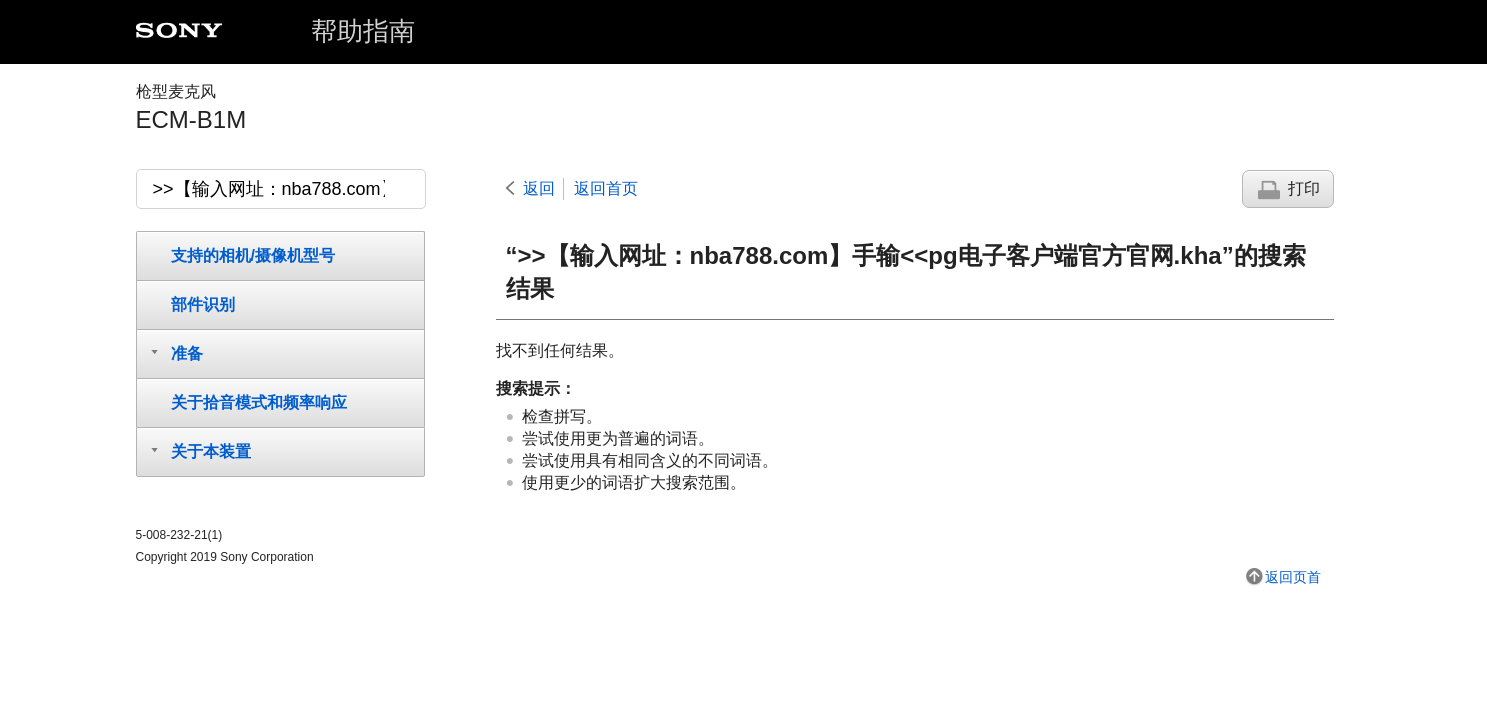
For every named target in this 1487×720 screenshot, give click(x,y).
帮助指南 (363, 31)
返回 (539, 188)
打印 (1304, 188)
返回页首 (1293, 577)
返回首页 (606, 188)
